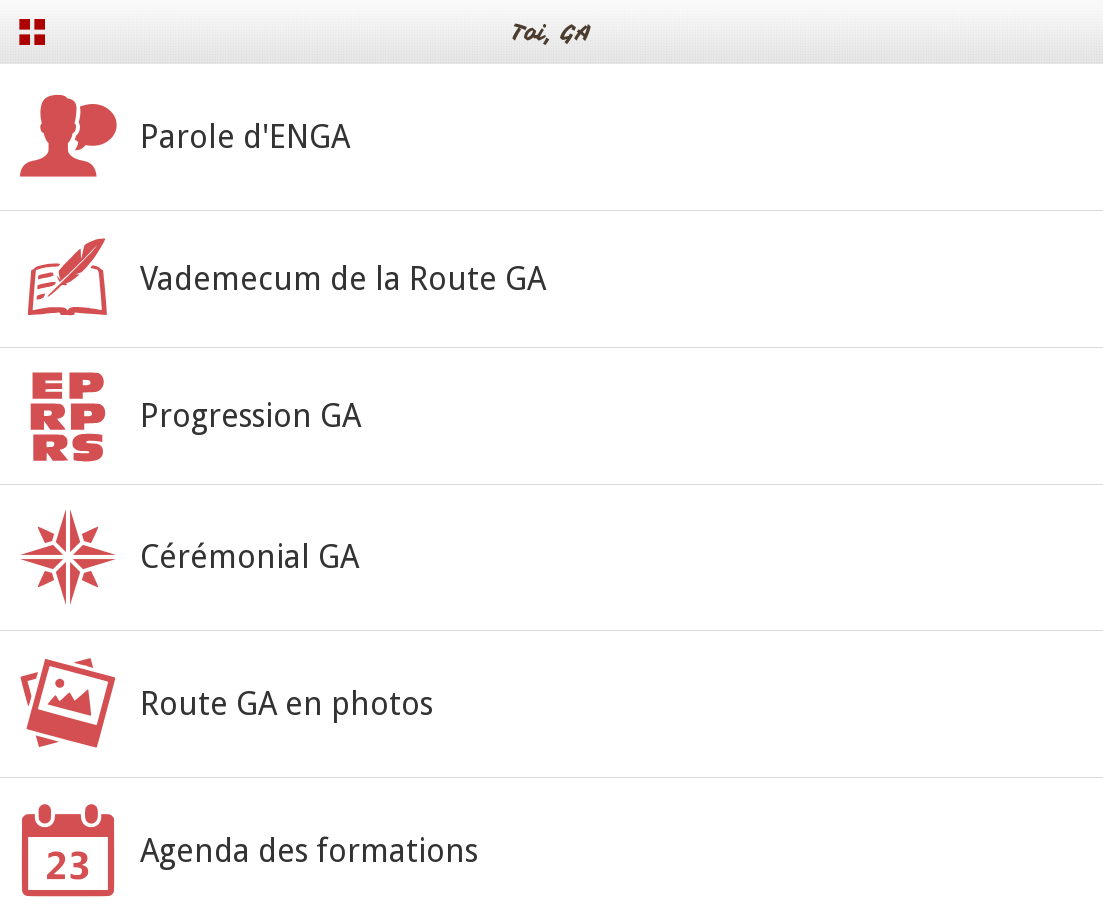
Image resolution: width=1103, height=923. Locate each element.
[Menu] (32, 32)
